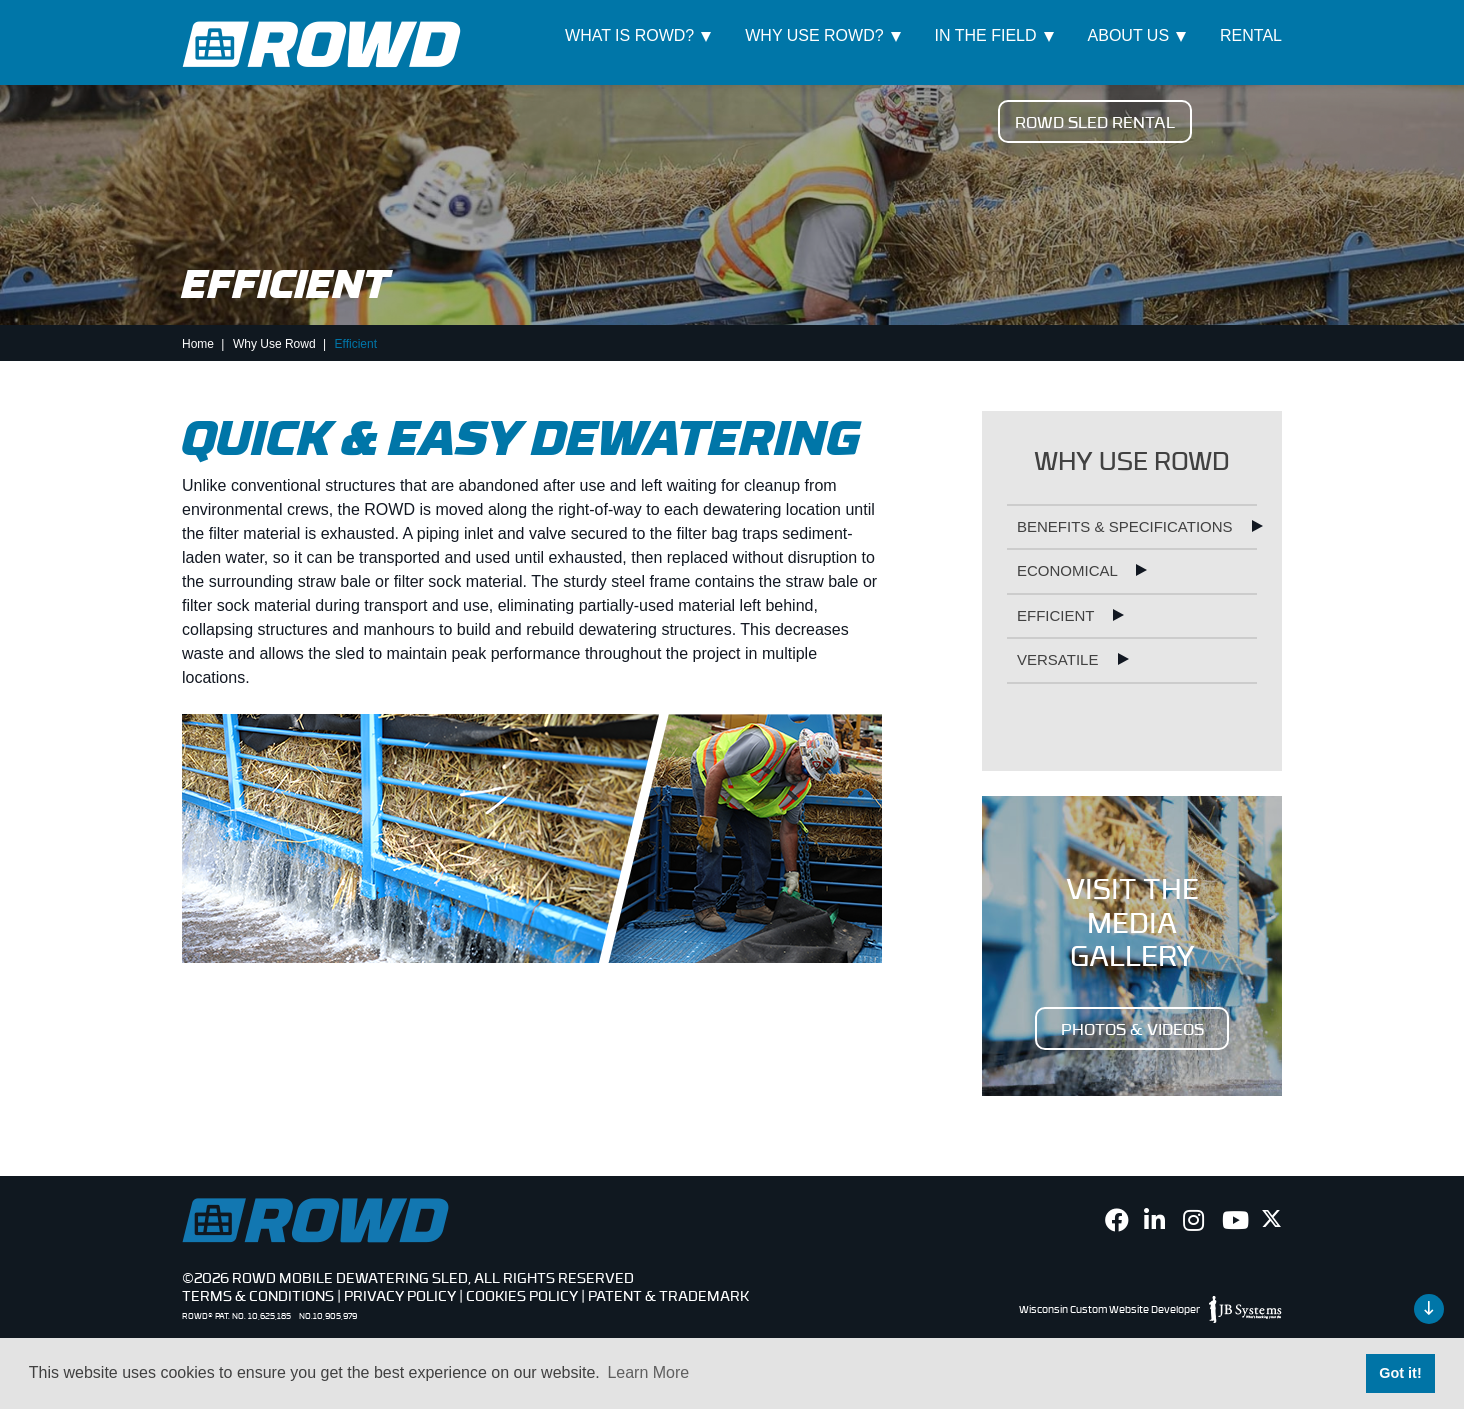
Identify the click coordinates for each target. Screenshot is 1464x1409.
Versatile (1060, 659)
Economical (1069, 570)
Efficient (1057, 615)
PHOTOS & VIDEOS (1132, 1028)
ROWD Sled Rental (1095, 121)
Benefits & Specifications (1127, 526)
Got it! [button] (1400, 1373)
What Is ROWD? (629, 35)
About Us (1129, 35)
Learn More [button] (648, 1372)
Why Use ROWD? (814, 35)
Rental (1251, 35)
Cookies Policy (522, 1295)
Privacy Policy (400, 1295)
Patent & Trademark (668, 1295)
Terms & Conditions (258, 1295)
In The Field (986, 35)
